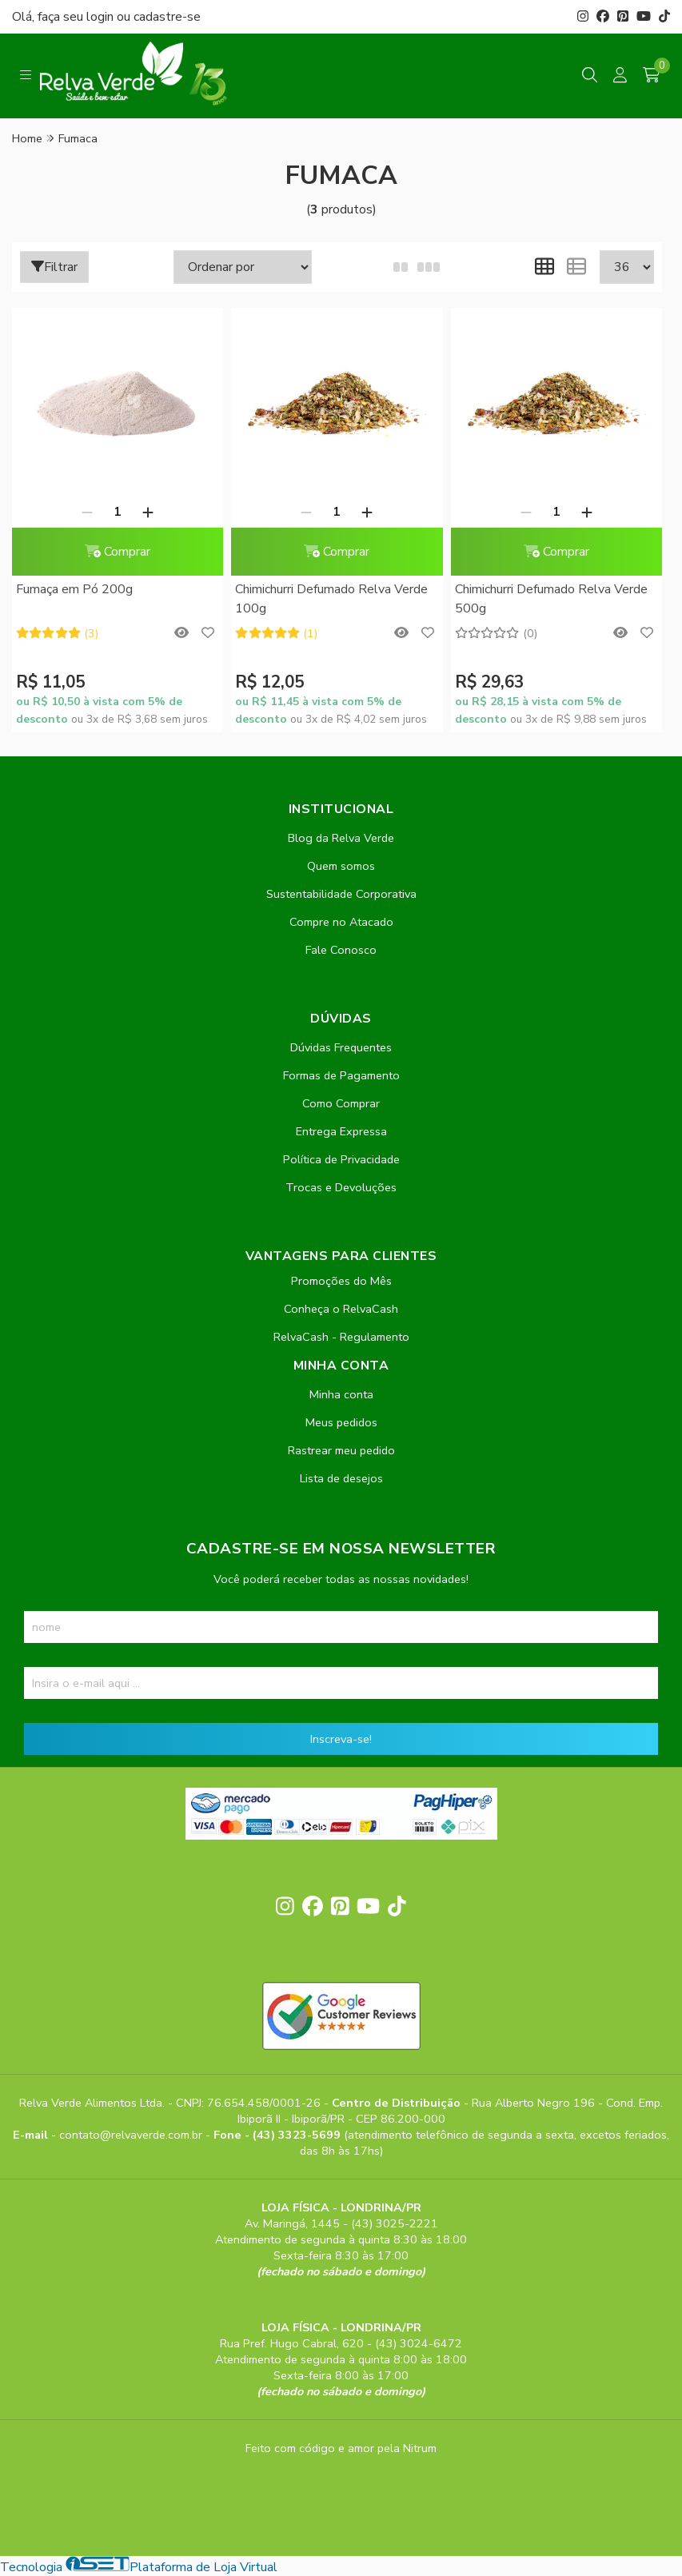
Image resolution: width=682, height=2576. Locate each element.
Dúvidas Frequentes (341, 1047)
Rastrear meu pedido (341, 1450)
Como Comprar (341, 1103)
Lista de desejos (341, 1478)
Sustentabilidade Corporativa (341, 894)
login (101, 17)
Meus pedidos (341, 1422)
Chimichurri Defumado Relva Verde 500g (551, 598)
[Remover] (87, 512)
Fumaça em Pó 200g (74, 589)
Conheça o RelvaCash (341, 1309)
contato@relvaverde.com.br (132, 2135)
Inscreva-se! (341, 1739)
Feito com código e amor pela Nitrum (341, 2448)
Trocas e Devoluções (341, 1187)
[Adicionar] (148, 512)
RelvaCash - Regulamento (341, 1337)
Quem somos (341, 866)
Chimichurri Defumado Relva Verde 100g (331, 598)
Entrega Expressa (341, 1131)
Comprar (117, 551)
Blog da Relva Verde (341, 838)
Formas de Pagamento (341, 1075)
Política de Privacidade (341, 1159)
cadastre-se (167, 17)
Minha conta (341, 1394)
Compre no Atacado (341, 922)
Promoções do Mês (341, 1281)
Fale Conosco (341, 950)
